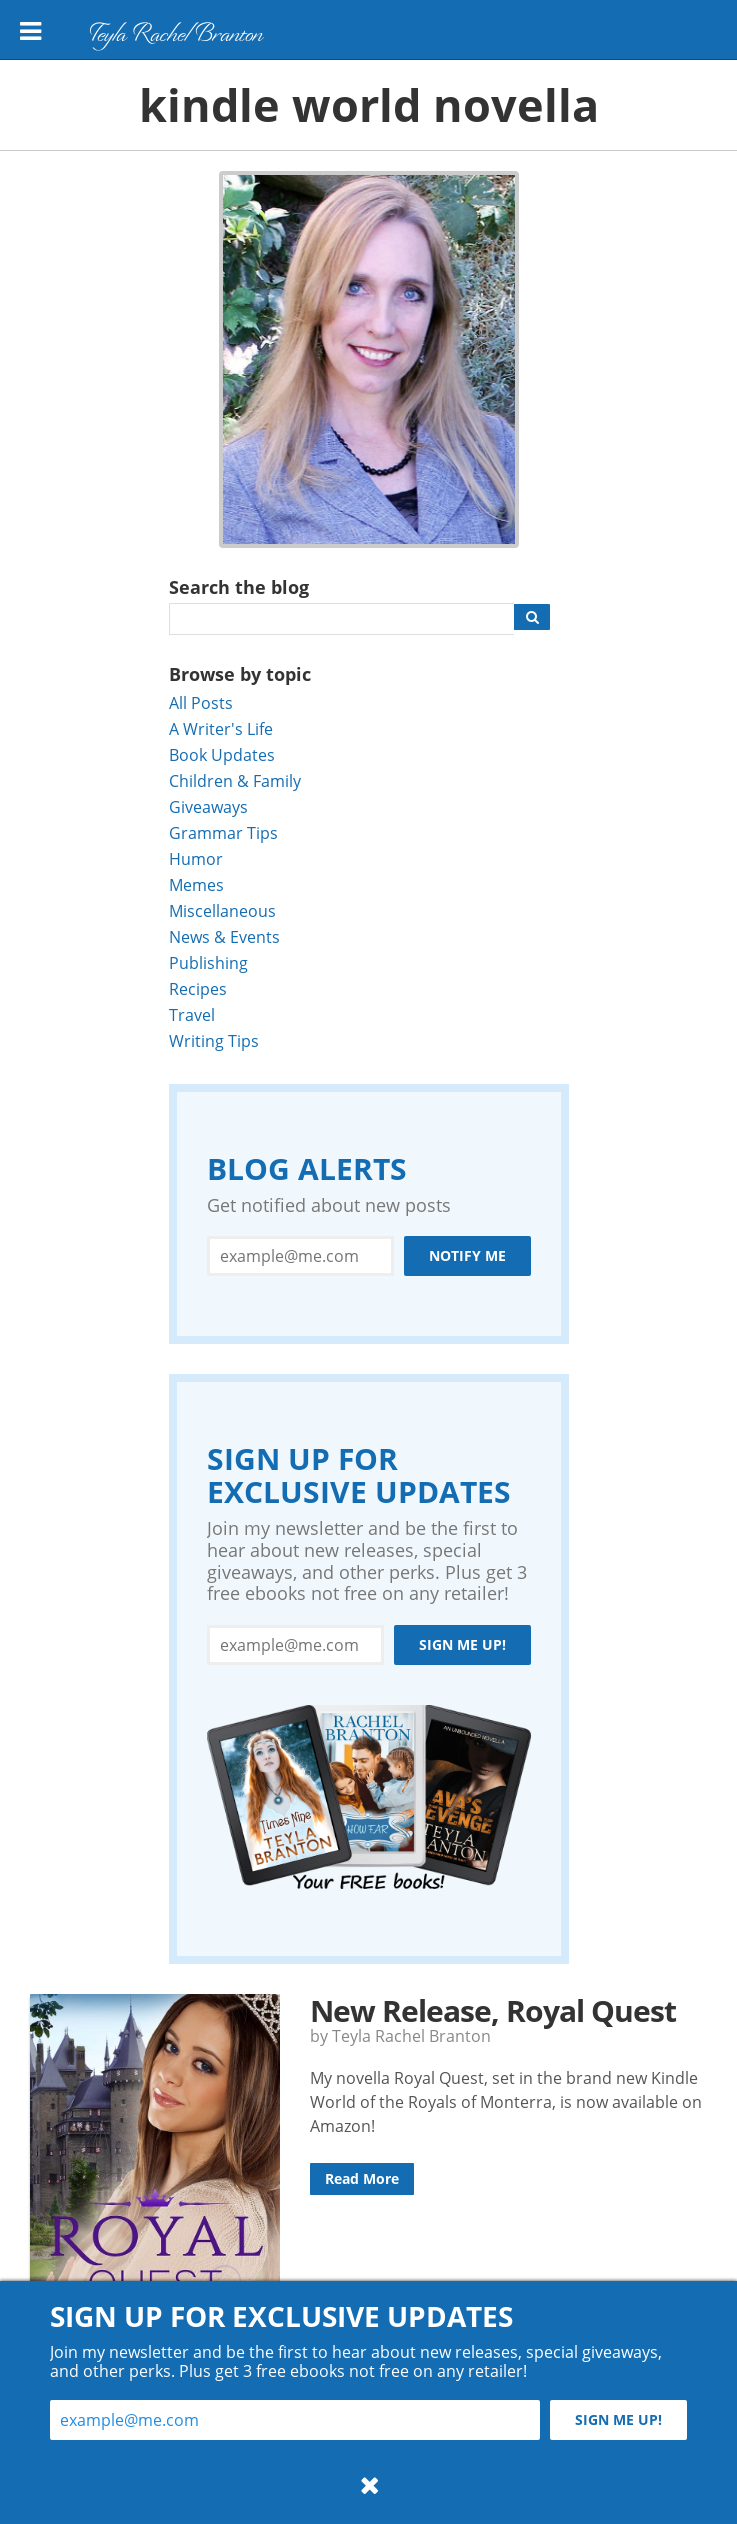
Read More (362, 2178)
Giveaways (208, 806)
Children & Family (235, 780)
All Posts (201, 702)
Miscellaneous (222, 910)
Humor (196, 858)
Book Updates (222, 754)
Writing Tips (214, 1040)
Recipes (198, 988)
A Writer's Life (221, 728)
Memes (196, 884)
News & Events (224, 936)
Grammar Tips (223, 832)
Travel (192, 1014)
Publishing (208, 962)
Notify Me (467, 1255)
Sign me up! (462, 1644)
